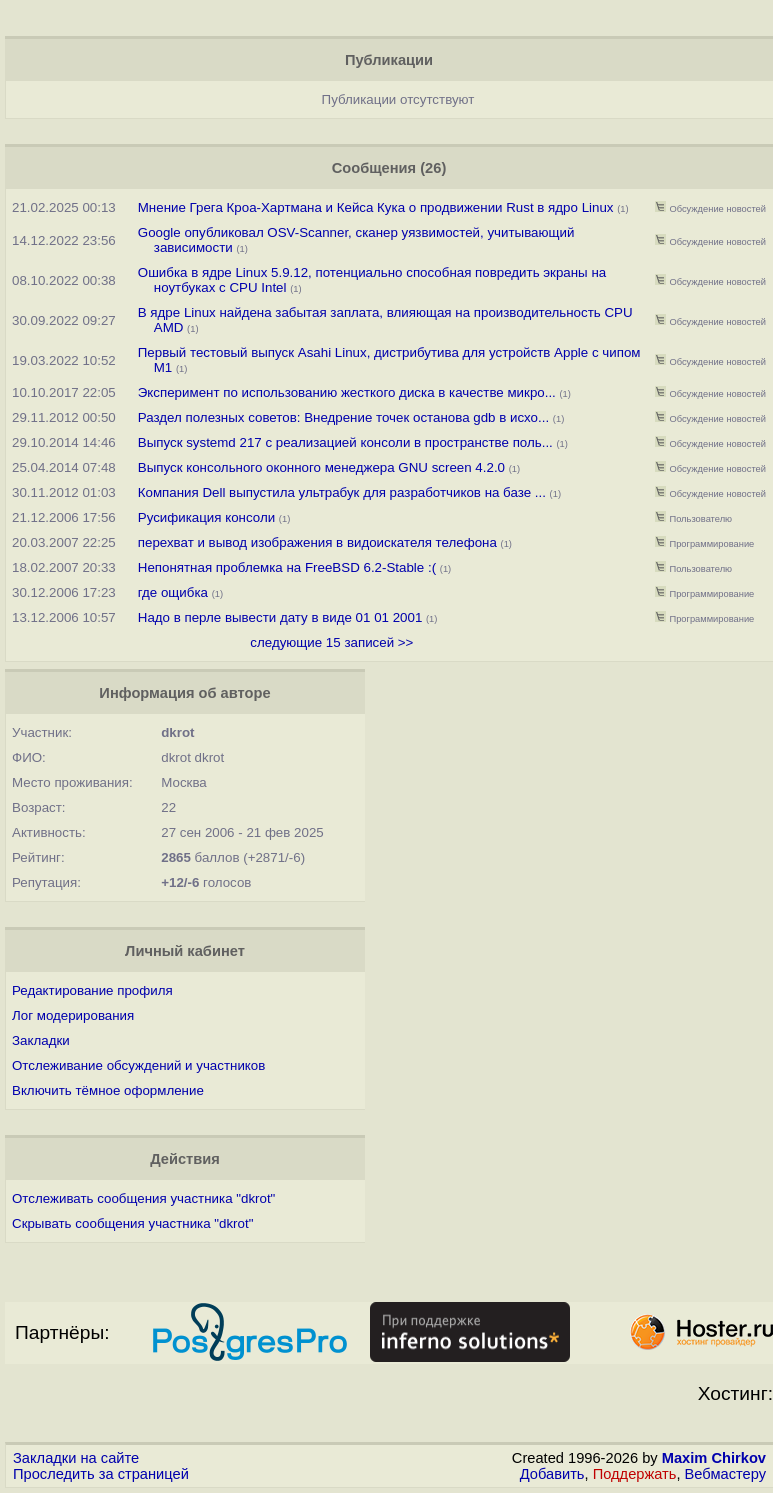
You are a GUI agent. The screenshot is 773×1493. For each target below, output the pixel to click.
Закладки (41, 1040)
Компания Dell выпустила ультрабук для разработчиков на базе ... (342, 492)
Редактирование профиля (92, 990)
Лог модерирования (73, 1015)
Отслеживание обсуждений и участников (138, 1065)
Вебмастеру (725, 1474)
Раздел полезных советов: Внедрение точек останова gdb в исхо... (343, 417)
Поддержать (635, 1474)
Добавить (552, 1474)
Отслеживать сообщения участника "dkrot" (143, 1198)
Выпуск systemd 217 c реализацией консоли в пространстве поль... (345, 442)
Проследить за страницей (101, 1474)
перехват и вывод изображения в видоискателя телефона (317, 542)
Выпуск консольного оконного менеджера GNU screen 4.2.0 (321, 467)
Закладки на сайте (76, 1458)
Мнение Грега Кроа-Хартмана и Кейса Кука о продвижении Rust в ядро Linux (376, 207)
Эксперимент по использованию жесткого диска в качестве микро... (347, 392)
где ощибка (173, 592)
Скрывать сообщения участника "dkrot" (132, 1223)
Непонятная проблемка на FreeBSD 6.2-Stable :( (287, 567)
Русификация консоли (206, 517)
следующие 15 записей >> (331, 642)
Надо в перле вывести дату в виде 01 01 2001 (280, 617)
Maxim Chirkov (714, 1458)
